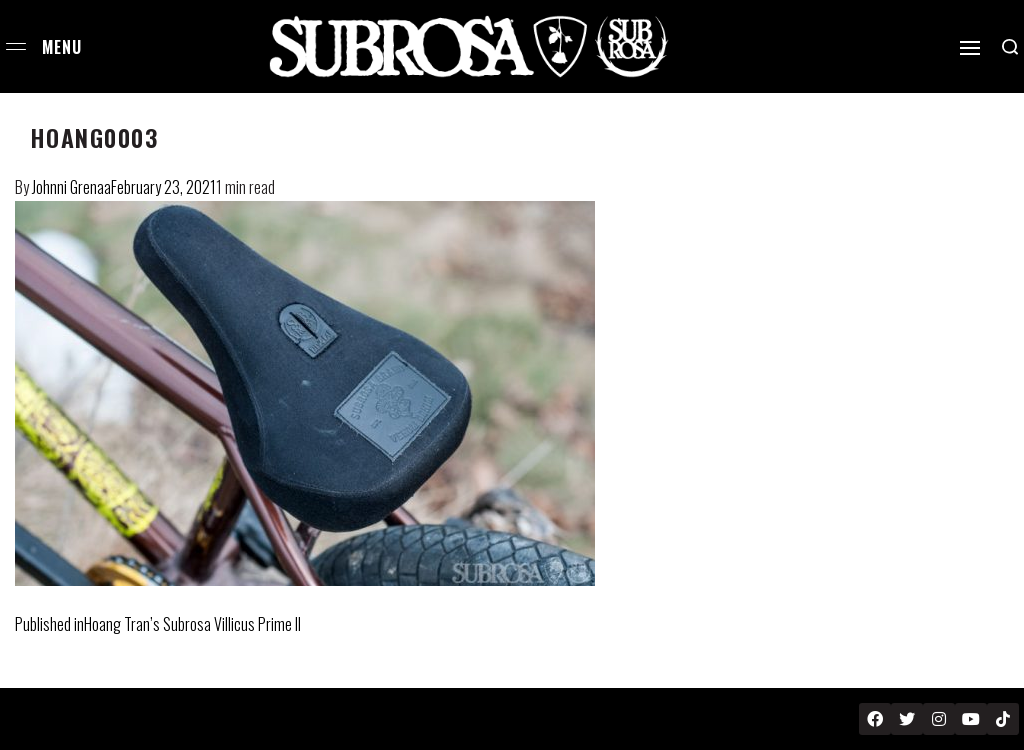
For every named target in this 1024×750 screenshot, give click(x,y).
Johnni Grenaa (71, 187)
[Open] (970, 48)
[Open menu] (16, 46)
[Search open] (1010, 47)
